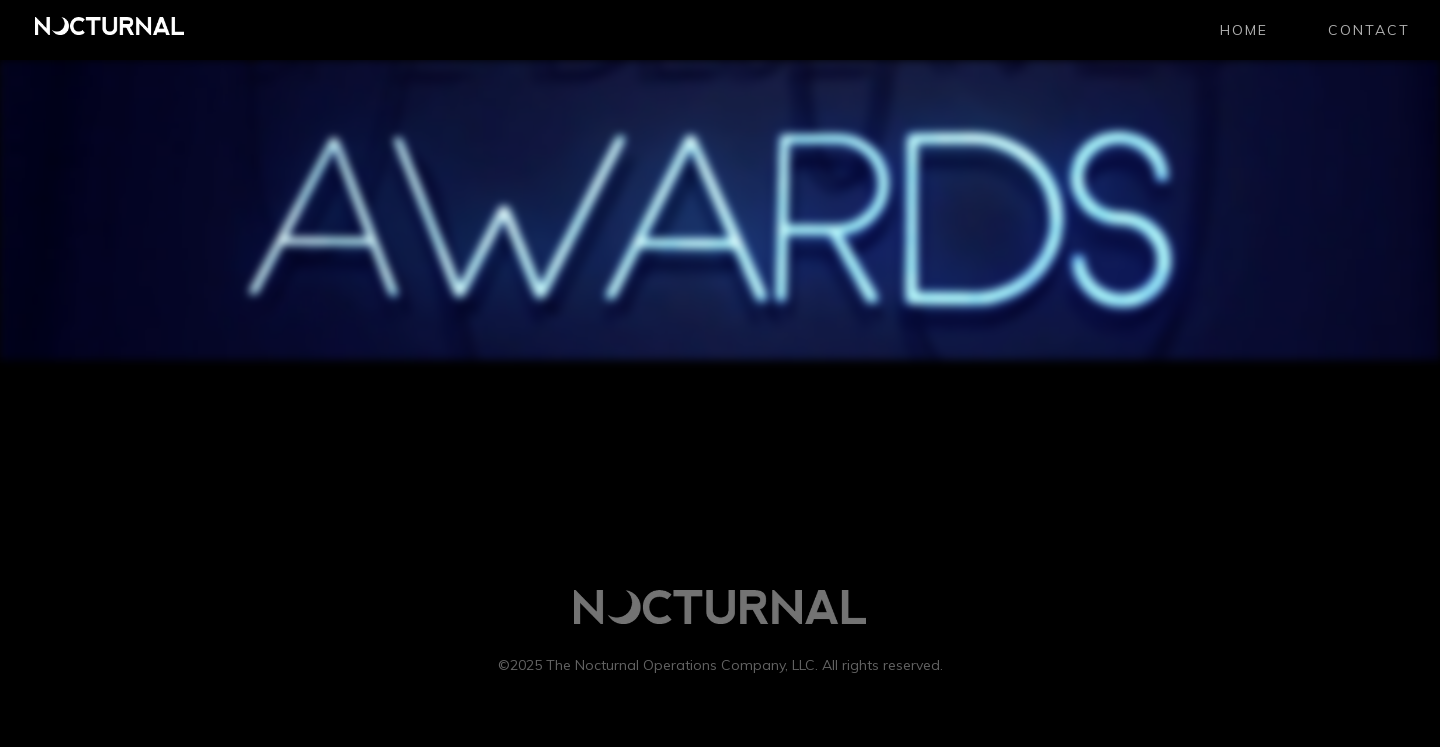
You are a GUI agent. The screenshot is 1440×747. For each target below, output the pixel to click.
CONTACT (1369, 30)
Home (1244, 30)
